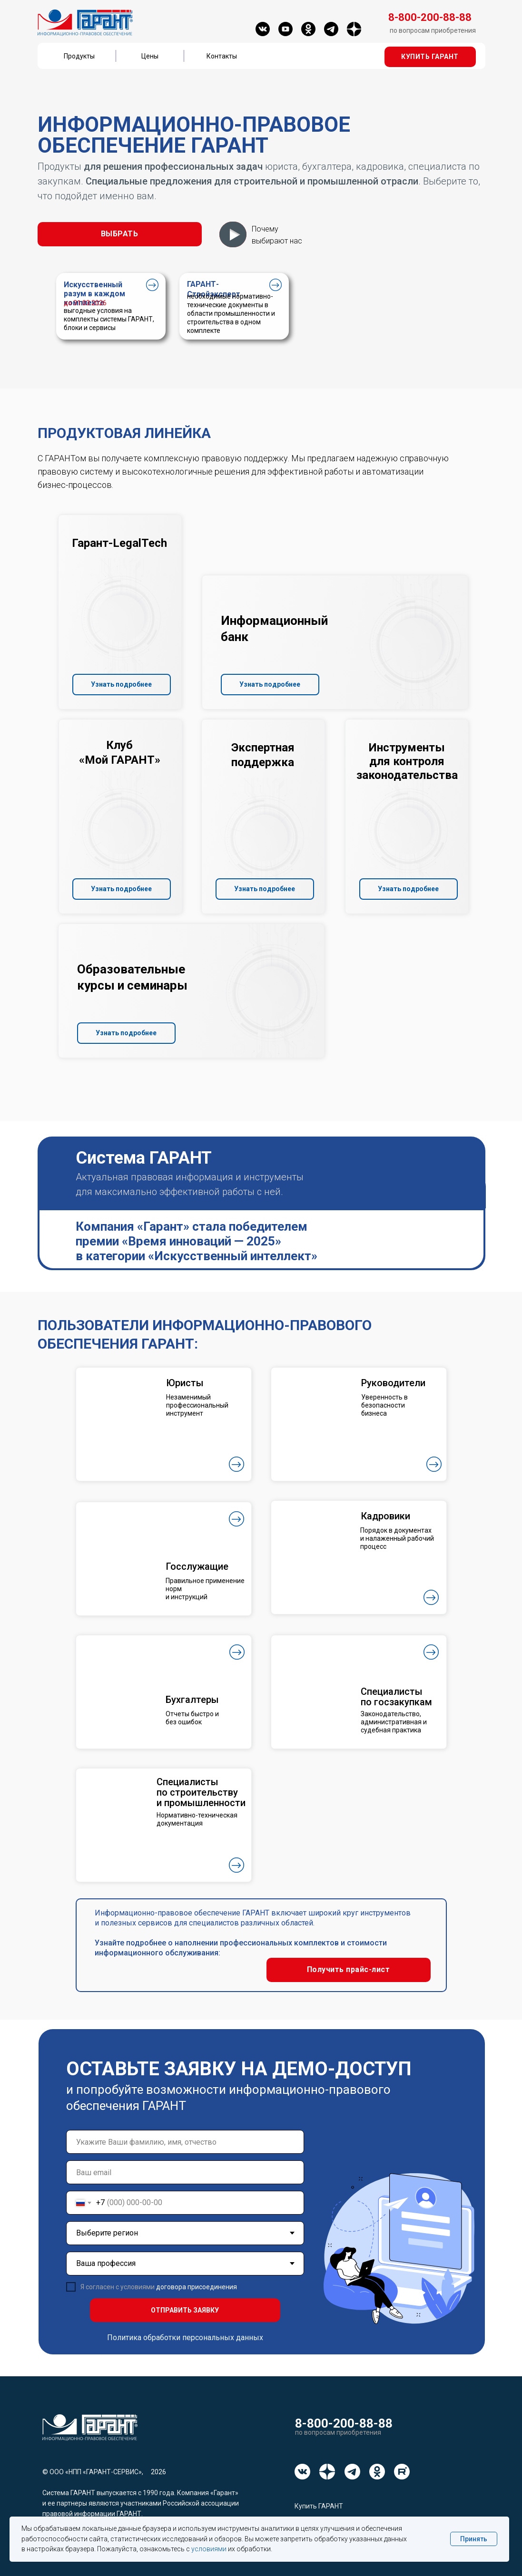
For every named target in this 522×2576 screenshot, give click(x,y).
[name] (185, 2142)
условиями (209, 2549)
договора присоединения (196, 2287)
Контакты (222, 56)
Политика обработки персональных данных (185, 2337)
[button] (430, 57)
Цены (149, 56)
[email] (185, 2172)
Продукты (79, 56)
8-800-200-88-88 (344, 2423)
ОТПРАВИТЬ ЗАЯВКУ (185, 2310)
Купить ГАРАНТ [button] (319, 2506)
